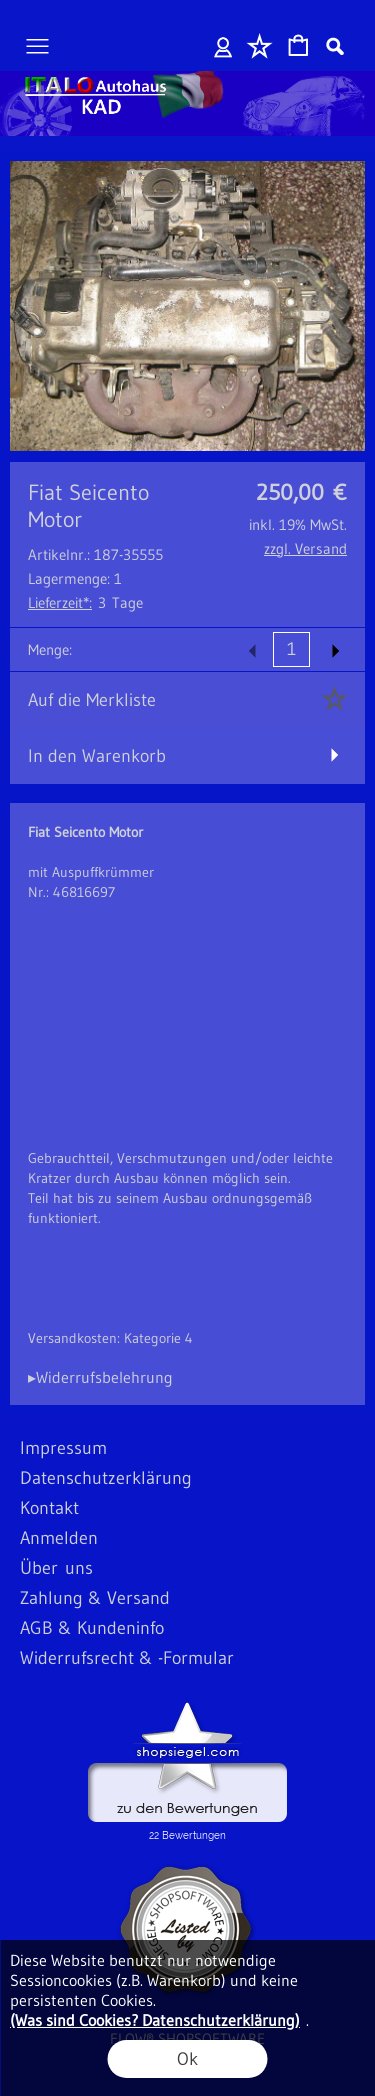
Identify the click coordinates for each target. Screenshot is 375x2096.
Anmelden (223, 46)
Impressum (63, 1448)
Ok (187, 2059)
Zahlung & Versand (95, 1598)
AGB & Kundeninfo (92, 1628)
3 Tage (85, 602)
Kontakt (49, 1508)
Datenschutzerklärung (106, 1478)
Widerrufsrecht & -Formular (127, 1658)
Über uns (56, 1568)
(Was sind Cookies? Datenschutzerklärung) (155, 2020)
